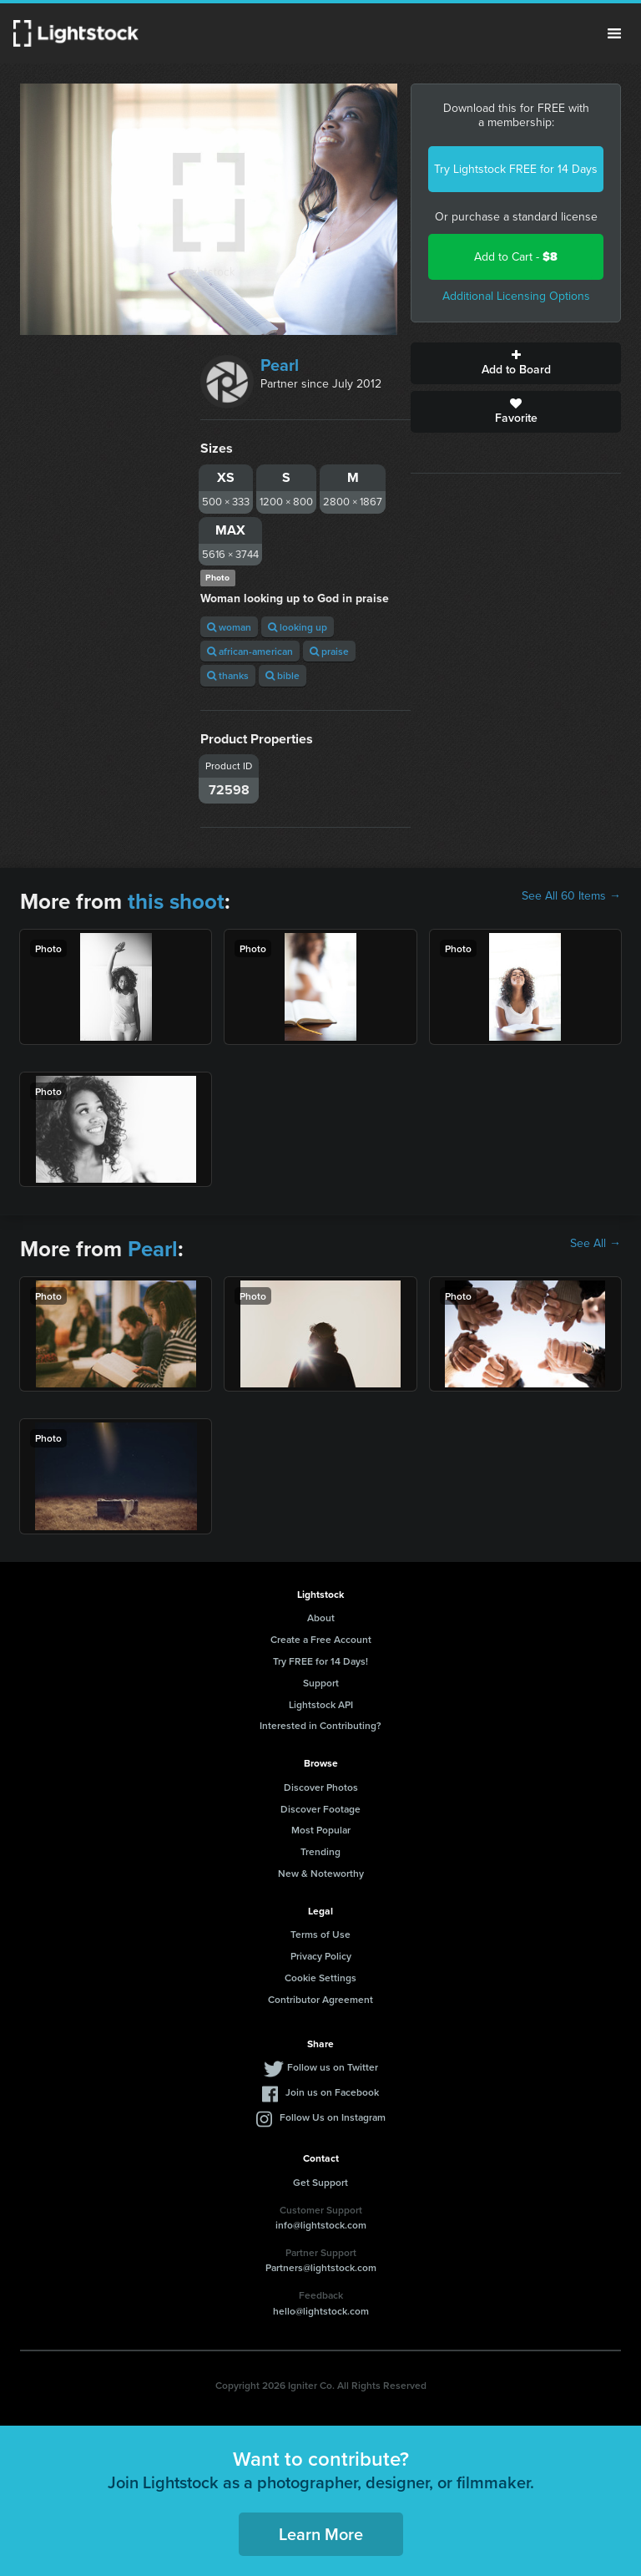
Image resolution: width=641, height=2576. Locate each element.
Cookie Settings (320, 1977)
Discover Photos (321, 1787)
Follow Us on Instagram (333, 2117)
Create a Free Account (320, 1639)
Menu (614, 33)
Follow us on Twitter (332, 2067)
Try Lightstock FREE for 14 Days (516, 169)
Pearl (279, 365)
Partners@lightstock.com (320, 2267)
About (321, 1617)
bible (282, 675)
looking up (297, 627)
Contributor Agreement (320, 1999)
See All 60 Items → (571, 896)
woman (229, 627)
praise (329, 651)
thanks (228, 675)
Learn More (321, 2534)
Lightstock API (321, 1704)
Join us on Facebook (332, 2092)
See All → (595, 1243)
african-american (250, 651)
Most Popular (321, 1830)
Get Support (320, 2182)
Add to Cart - (516, 257)
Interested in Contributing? (320, 1725)
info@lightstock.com (320, 2225)
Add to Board (516, 363)
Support (321, 1683)
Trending (320, 1851)
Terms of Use (320, 1934)
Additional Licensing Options (516, 296)
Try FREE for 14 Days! (320, 1661)
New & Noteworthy (321, 1873)
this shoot (176, 901)
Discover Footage (320, 1809)
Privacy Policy (320, 1956)
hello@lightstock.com (321, 2311)
